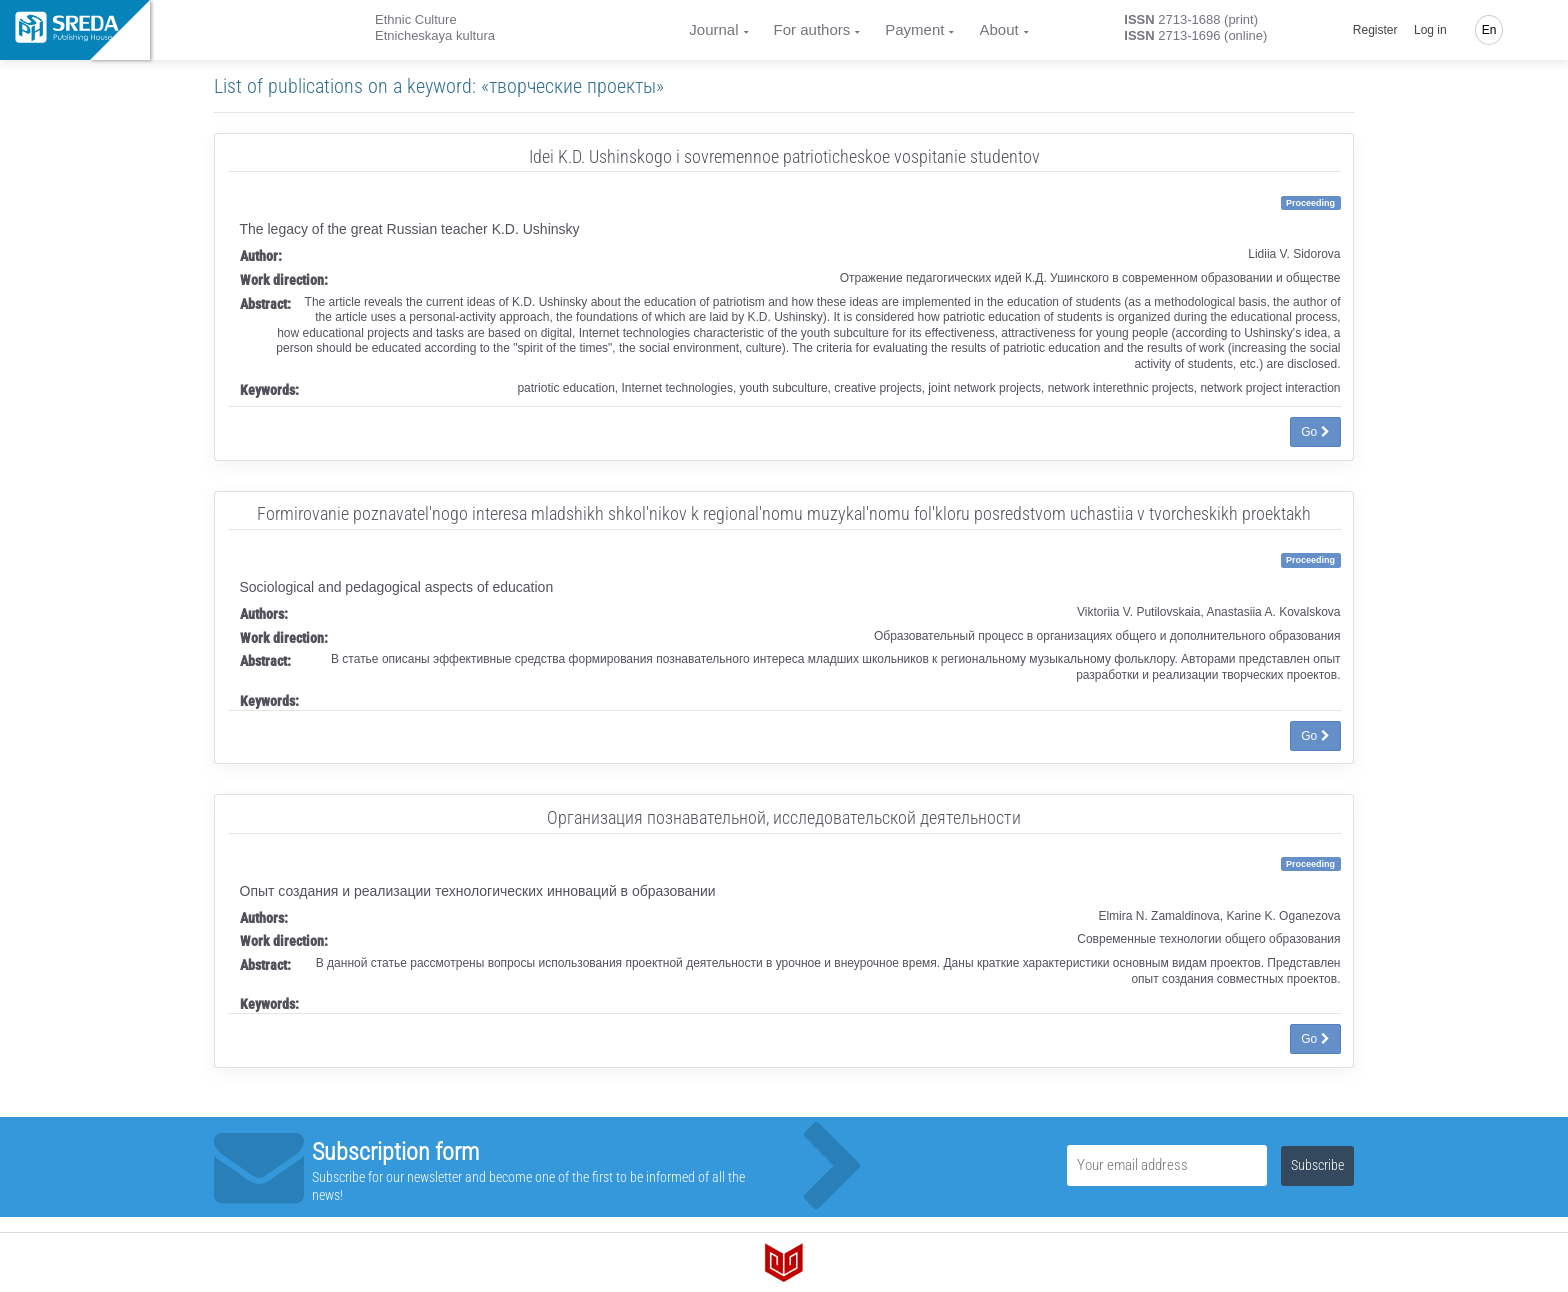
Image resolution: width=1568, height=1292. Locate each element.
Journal (713, 29)
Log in (1430, 30)
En (1489, 30)
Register (1375, 30)
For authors (812, 29)
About (998, 29)
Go (1315, 432)
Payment (914, 29)
